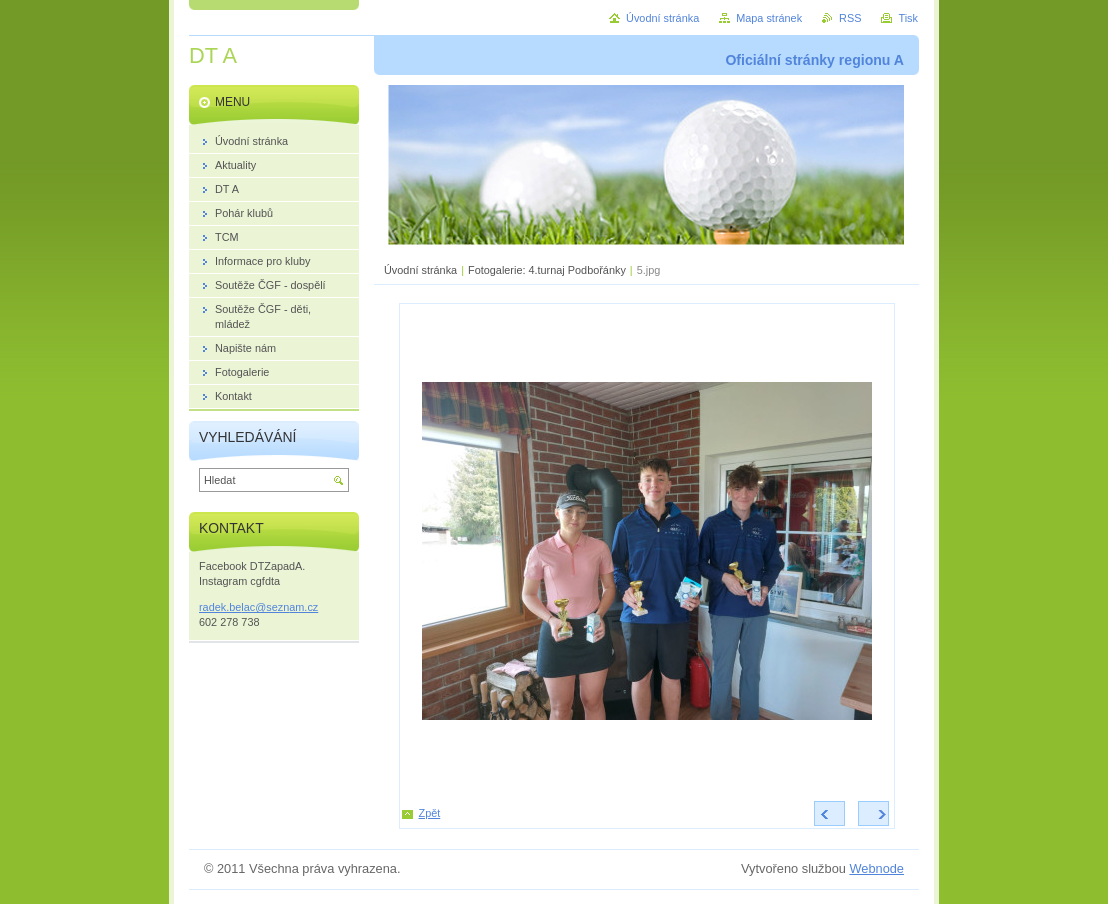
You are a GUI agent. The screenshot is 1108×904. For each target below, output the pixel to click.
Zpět (430, 813)
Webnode (876, 868)
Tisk (908, 18)
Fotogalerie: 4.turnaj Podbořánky (547, 270)
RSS (850, 18)
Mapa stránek (769, 18)
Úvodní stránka (420, 270)
